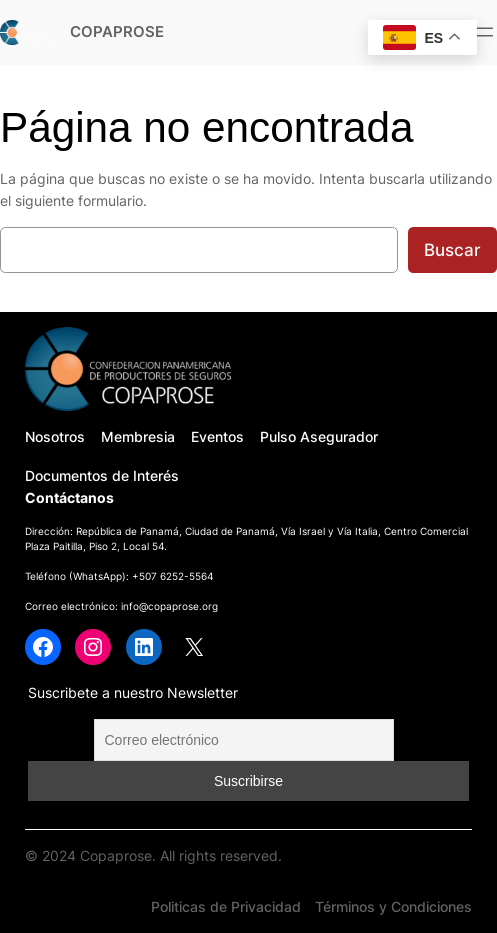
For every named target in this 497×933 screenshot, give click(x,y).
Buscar (452, 250)
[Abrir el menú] (485, 32)
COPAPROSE (117, 32)
